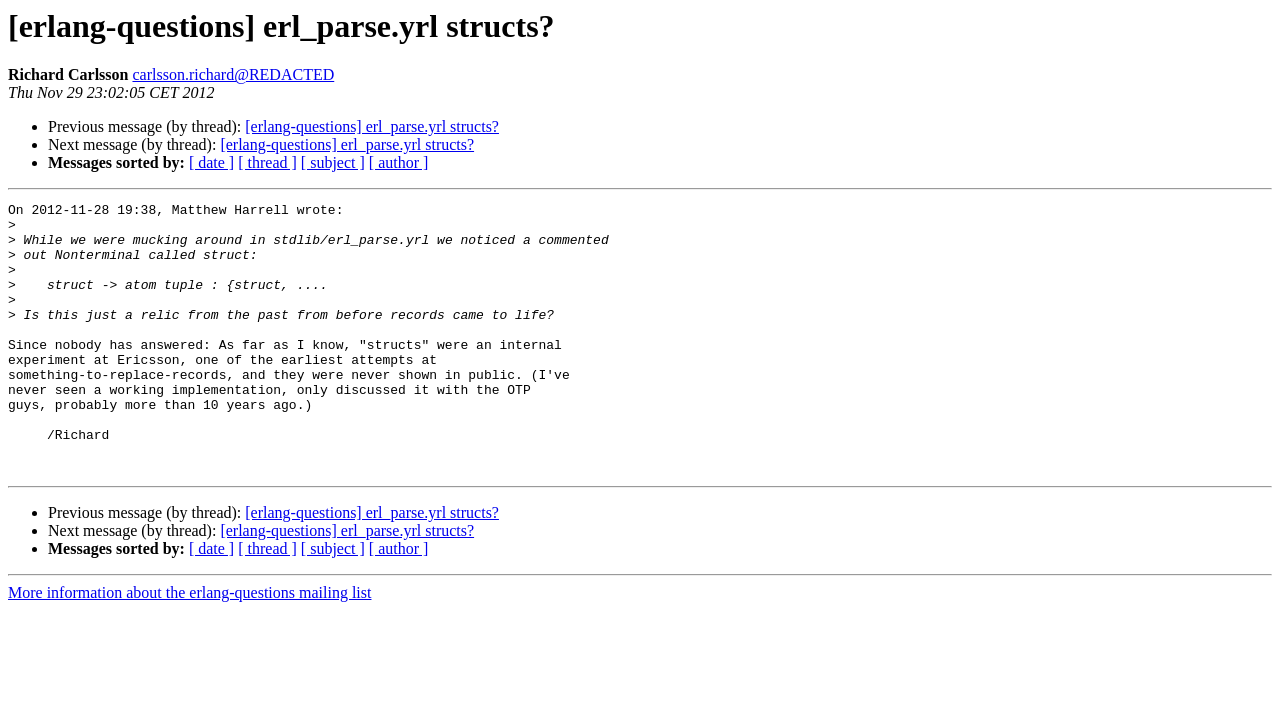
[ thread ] (267, 162)
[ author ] (399, 162)
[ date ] (211, 162)
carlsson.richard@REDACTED (233, 74)
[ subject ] (333, 162)
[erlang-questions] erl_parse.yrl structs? (372, 126)
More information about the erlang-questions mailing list (189, 646)
